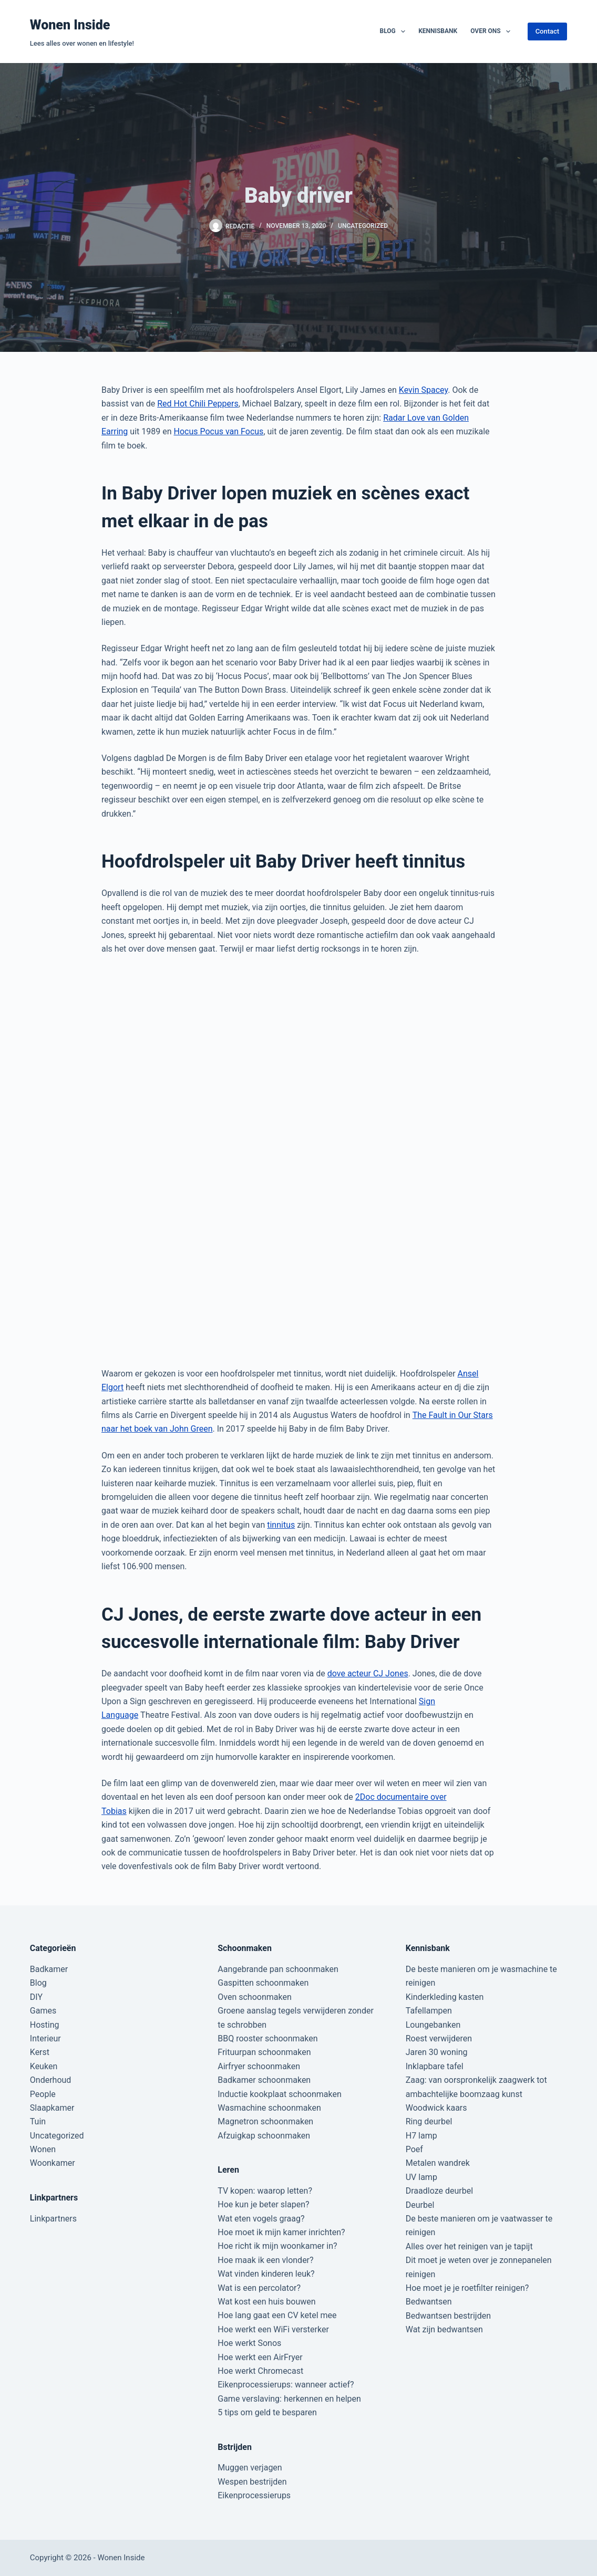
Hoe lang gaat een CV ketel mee (277, 2315)
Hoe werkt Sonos (249, 2343)
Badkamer (49, 1969)
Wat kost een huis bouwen (266, 2302)
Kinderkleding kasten (445, 1997)
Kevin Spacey (423, 390)
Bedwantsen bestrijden (448, 2316)
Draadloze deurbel (439, 2191)
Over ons (492, 31)
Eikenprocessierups (254, 2495)
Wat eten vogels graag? (261, 2219)
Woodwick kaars (436, 2108)
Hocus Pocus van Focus (218, 431)
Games (43, 2011)
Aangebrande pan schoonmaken (278, 1969)
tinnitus (281, 1525)
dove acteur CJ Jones (367, 1673)
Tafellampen (429, 2011)
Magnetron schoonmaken (265, 2121)
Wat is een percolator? (259, 2288)
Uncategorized (363, 226)
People (43, 2094)
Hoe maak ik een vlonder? (265, 2260)
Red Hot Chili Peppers (198, 404)
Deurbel (420, 2205)
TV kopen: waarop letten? (265, 2191)
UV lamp (421, 2177)
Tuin (38, 2121)
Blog (395, 31)
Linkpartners (53, 2219)
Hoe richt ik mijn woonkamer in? (277, 2246)
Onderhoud (50, 2080)
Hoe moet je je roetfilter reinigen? (467, 2288)
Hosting (44, 2025)
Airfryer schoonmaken (259, 2066)
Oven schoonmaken (254, 1997)
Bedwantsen (429, 2302)
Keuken (43, 2066)
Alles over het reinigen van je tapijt (469, 2246)
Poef (414, 2149)
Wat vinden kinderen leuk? (266, 2274)
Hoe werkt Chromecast (260, 2371)
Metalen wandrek (438, 2163)
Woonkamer (52, 2163)
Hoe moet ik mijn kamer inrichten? (281, 2232)
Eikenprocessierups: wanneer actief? (286, 2385)
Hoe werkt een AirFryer (260, 2357)
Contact (548, 31)
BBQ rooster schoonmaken (267, 2038)
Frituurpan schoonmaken (264, 2052)
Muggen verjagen (250, 2468)
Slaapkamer (52, 2108)
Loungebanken (433, 2025)
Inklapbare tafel (435, 2066)
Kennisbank (437, 31)
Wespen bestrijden (252, 2482)
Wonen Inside (70, 25)
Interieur (45, 2038)
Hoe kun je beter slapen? (263, 2204)
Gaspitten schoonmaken (263, 1983)
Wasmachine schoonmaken (269, 2108)
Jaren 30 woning (437, 2052)
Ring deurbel (429, 2121)
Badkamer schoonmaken (264, 2080)
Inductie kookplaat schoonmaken (279, 2094)
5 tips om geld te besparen (267, 2412)
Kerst (39, 2052)
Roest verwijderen (439, 2038)
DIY (36, 1997)
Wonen (43, 2149)
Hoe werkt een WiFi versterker (273, 2329)
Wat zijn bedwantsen (444, 2329)
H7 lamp (421, 2136)
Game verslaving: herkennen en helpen (289, 2399)
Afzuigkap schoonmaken (264, 2136)
